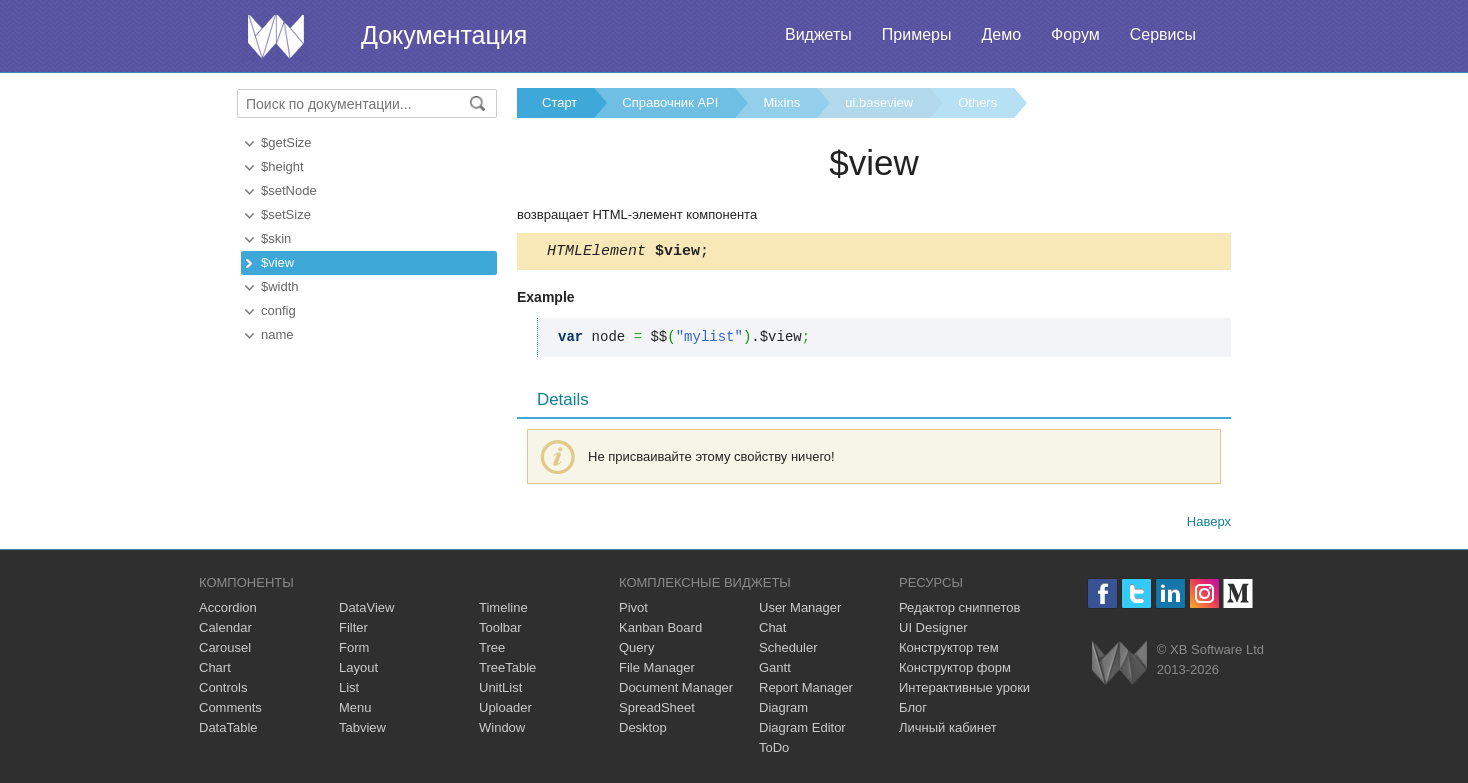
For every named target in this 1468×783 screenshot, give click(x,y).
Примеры (917, 34)
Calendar (225, 630)
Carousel (225, 650)
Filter (353, 630)
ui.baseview (879, 102)
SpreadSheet (657, 710)
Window (502, 730)
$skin (276, 238)
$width (280, 286)
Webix (1119, 665)
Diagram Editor (802, 730)
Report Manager (806, 690)
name (277, 334)
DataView (366, 610)
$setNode (289, 190)
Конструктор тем (949, 650)
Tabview (362, 730)
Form (354, 650)
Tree (492, 650)
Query (636, 650)
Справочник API (670, 102)
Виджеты (818, 34)
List (349, 690)
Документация (444, 35)
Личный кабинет (948, 730)
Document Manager (676, 690)
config (278, 310)
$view (277, 262)
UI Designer (933, 630)
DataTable (228, 730)
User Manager (800, 610)
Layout (358, 670)
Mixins (781, 102)
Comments (230, 710)
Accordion (228, 610)
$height (282, 166)
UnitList (500, 690)
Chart (215, 670)
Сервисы (1163, 34)
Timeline (503, 610)
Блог (913, 710)
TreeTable (507, 670)
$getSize (286, 142)
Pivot (633, 610)
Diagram (783, 710)
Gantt (775, 670)
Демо (1001, 34)
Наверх (1209, 524)
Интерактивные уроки (964, 690)
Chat (772, 630)
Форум (1075, 34)
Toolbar (500, 630)
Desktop (643, 730)
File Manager (657, 670)
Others (977, 102)
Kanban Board (660, 630)
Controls (223, 690)
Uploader (505, 710)
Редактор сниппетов (959, 610)
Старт (559, 102)
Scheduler (788, 650)
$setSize (286, 214)
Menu (355, 710)
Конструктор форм (955, 670)
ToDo (774, 750)
